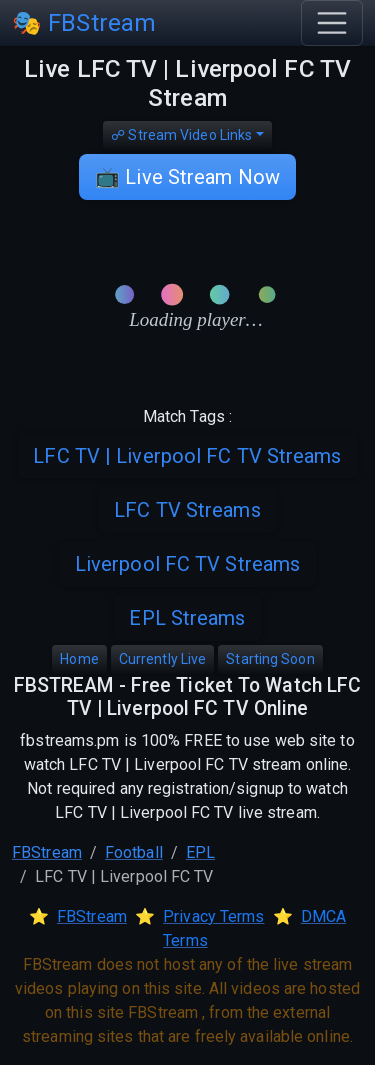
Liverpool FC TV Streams (187, 564)
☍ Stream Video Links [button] (181, 135)
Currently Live (162, 659)
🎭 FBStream (84, 23)
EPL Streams (187, 618)
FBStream (47, 852)
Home (79, 659)
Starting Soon (270, 659)
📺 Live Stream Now (187, 177)
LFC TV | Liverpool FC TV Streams (187, 456)
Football (134, 852)
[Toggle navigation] (332, 23)
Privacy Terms (213, 916)
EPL (200, 852)
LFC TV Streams (187, 510)
